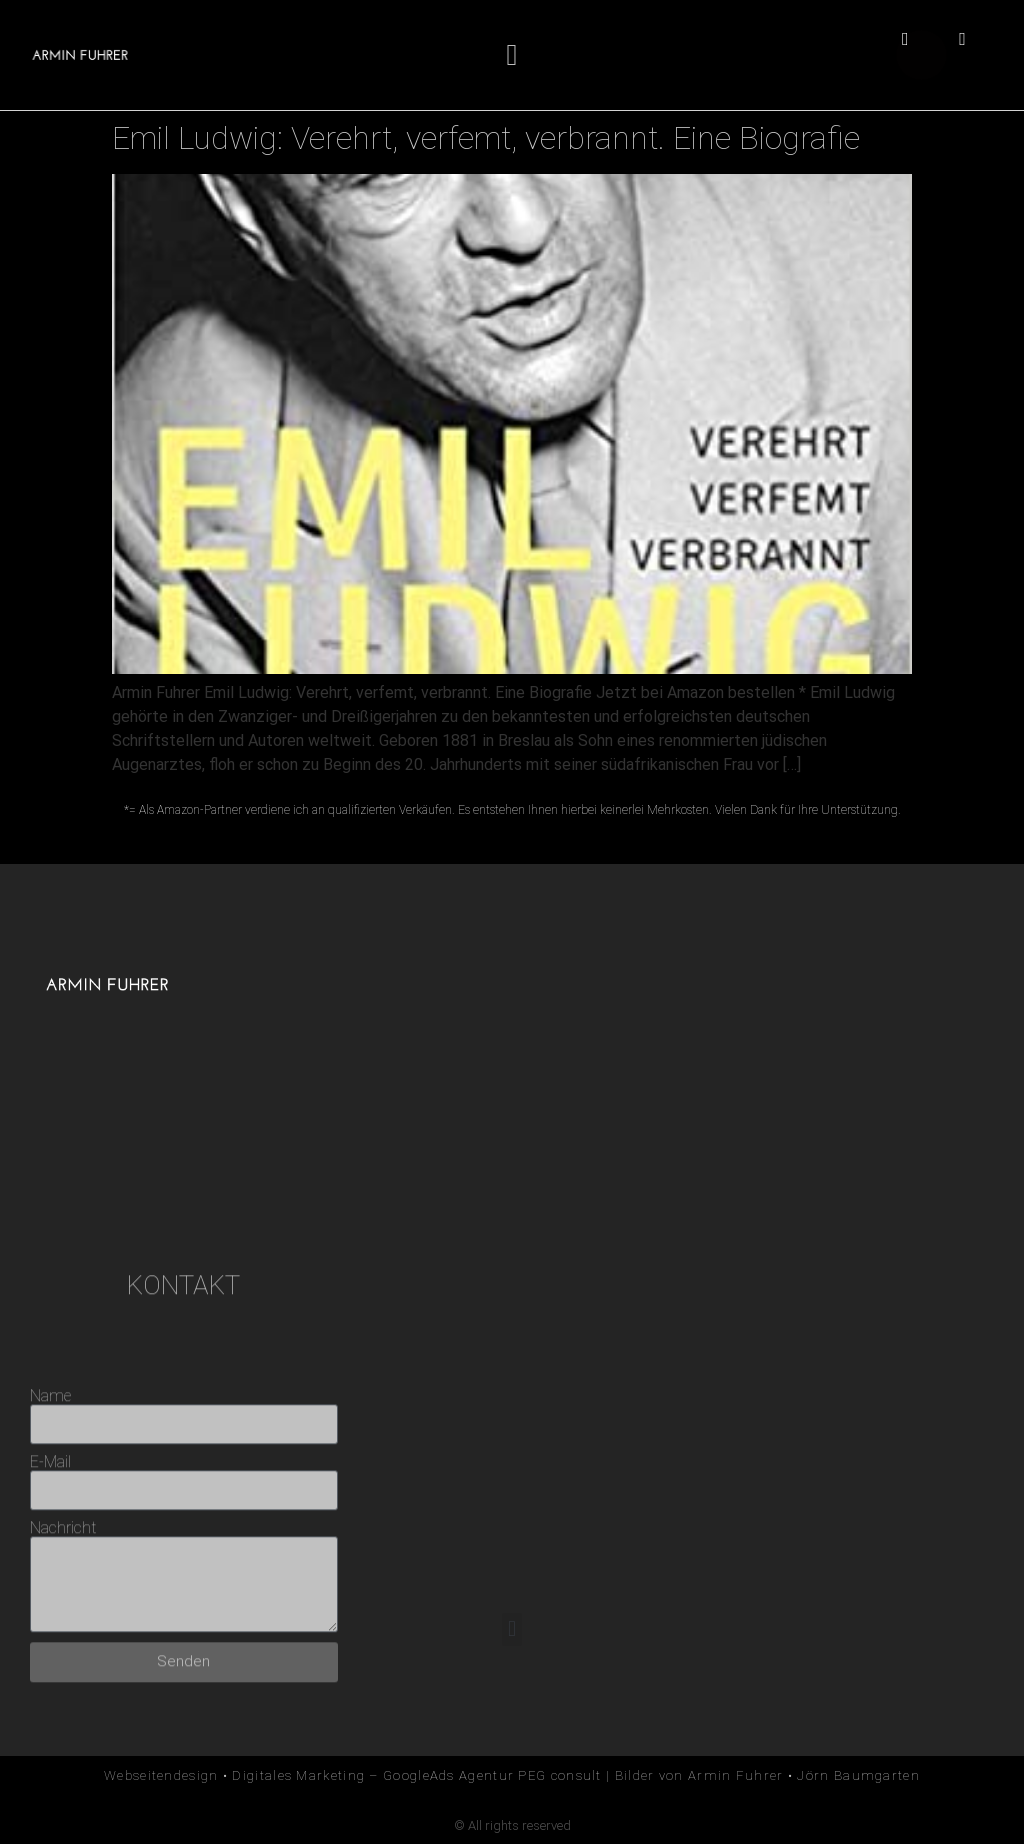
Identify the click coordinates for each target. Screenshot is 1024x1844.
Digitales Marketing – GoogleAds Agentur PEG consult (416, 1775)
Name (50, 1539)
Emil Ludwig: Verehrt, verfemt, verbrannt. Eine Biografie (486, 138)
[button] (512, 55)
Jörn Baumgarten (858, 1775)
